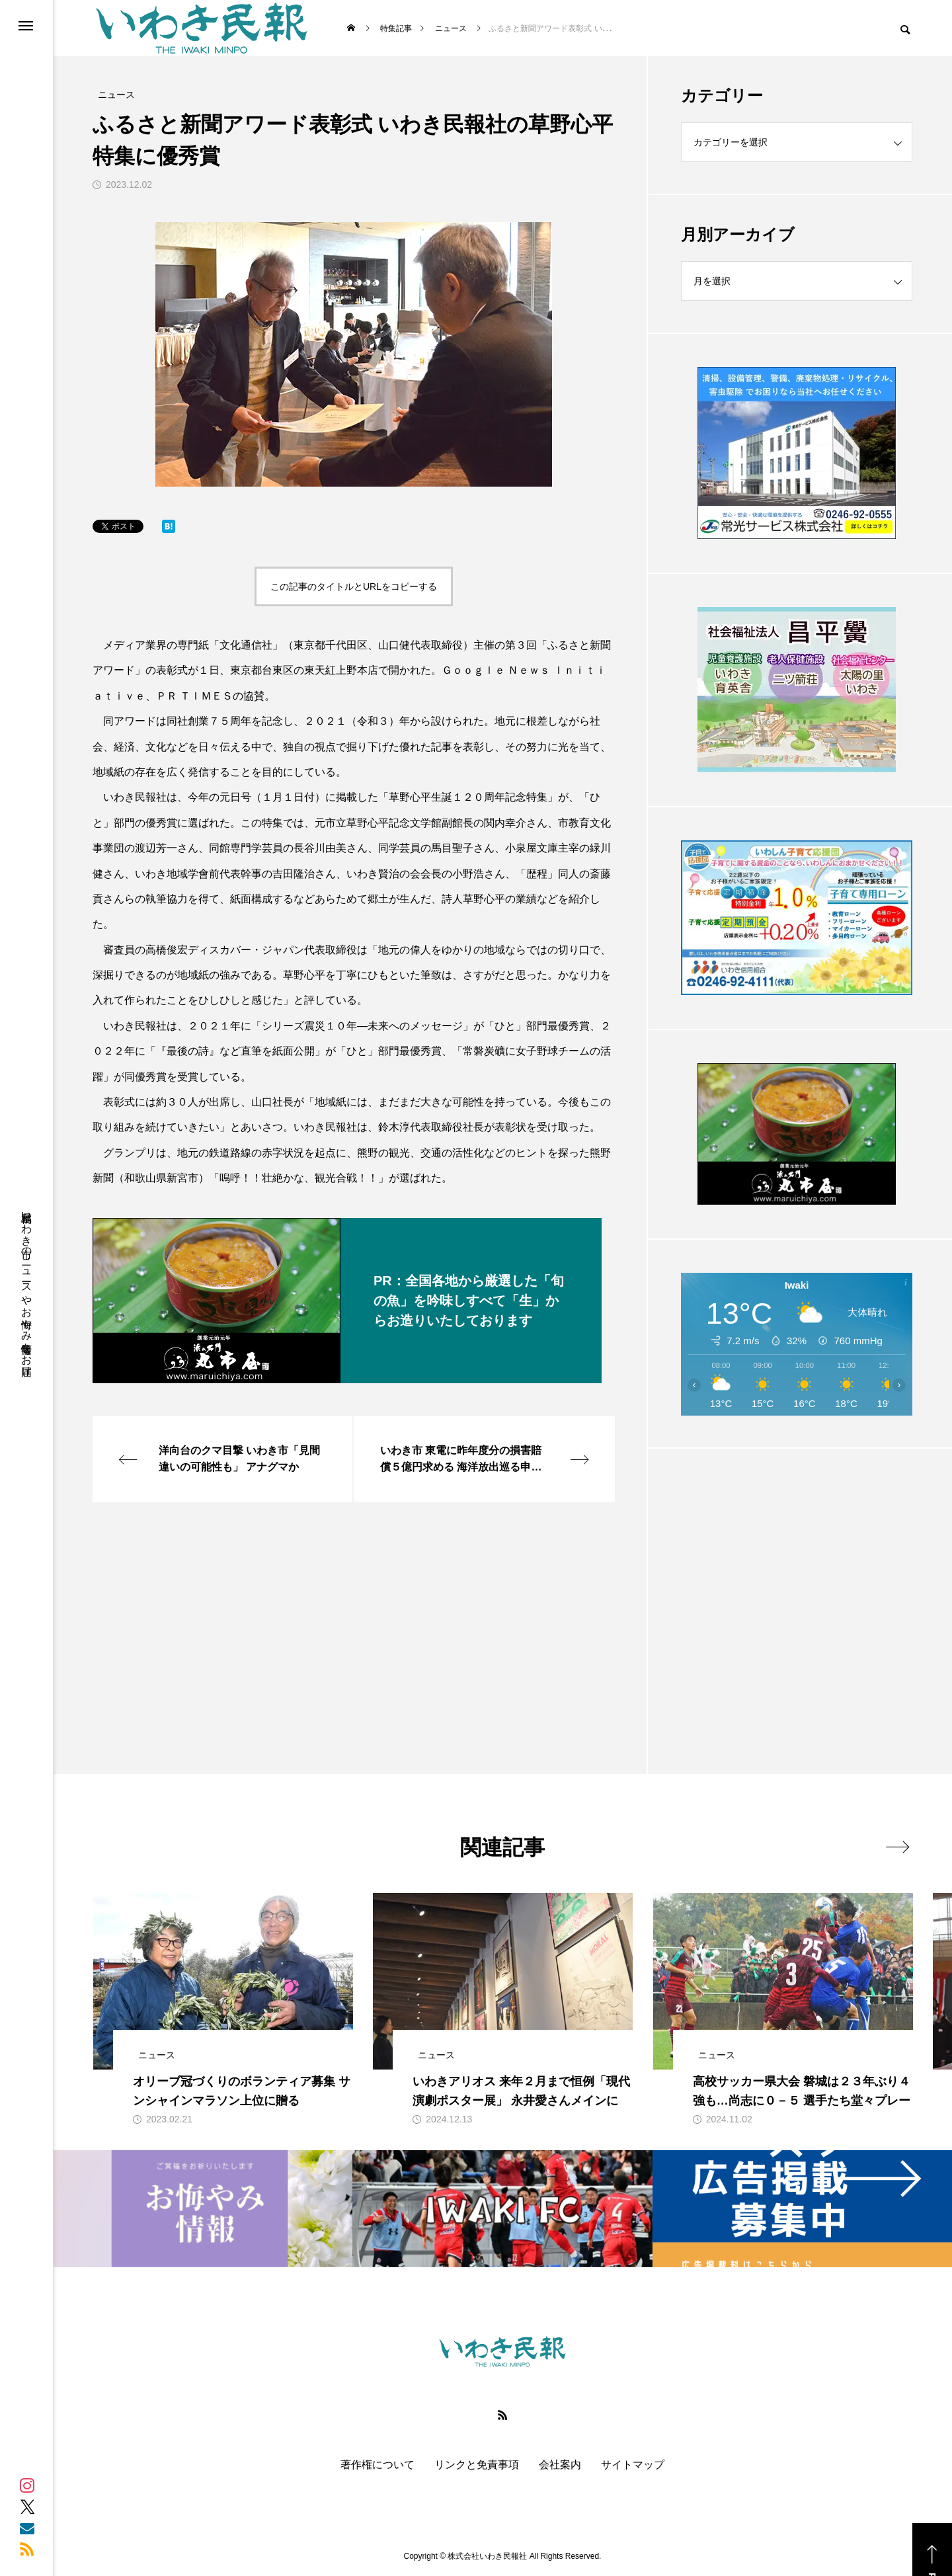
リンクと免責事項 (476, 2465)
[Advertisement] (796, 1578)
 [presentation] (897, 1847)
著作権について (377, 2465)
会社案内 (560, 2465)
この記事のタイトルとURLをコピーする (353, 586)
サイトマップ (632, 2465)
